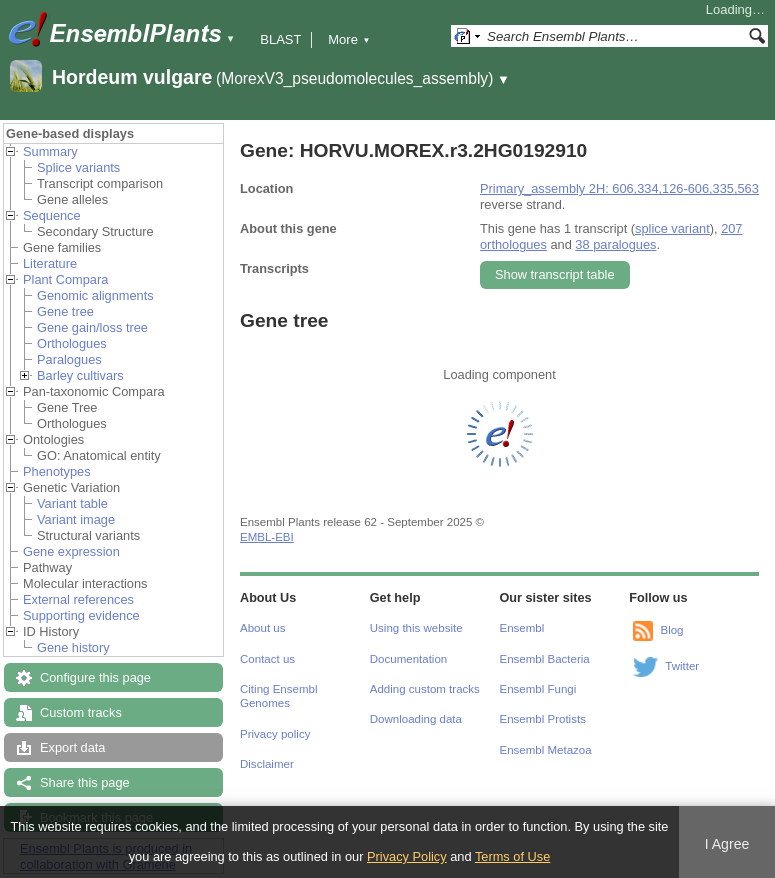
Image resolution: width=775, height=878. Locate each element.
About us (262, 628)
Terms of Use (512, 856)
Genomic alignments (95, 295)
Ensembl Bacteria (545, 659)
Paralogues (69, 359)
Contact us (267, 659)
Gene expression (71, 551)
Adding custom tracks (425, 689)
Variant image (76, 519)
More (349, 39)
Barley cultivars (80, 375)
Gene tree (65, 311)
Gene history (73, 647)
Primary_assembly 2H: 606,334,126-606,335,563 (619, 188)
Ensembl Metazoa (546, 750)
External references (78, 599)
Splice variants (78, 167)
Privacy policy (275, 734)
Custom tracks (81, 712)
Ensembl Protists (543, 719)
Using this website (416, 628)
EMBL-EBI (267, 537)
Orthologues (72, 343)
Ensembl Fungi (538, 689)
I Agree (727, 844)
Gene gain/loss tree (92, 327)
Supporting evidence (81, 615)
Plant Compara (65, 279)
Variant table (72, 503)
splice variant (672, 228)
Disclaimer (267, 764)
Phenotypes (57, 471)
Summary (50, 151)
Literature (50, 263)
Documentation (408, 659)
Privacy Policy (407, 856)
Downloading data (416, 719)
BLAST (280, 39)
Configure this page (95, 677)
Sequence (52, 215)
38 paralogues (615, 244)
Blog (671, 630)
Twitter (682, 666)
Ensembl (522, 628)
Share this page (85, 782)
